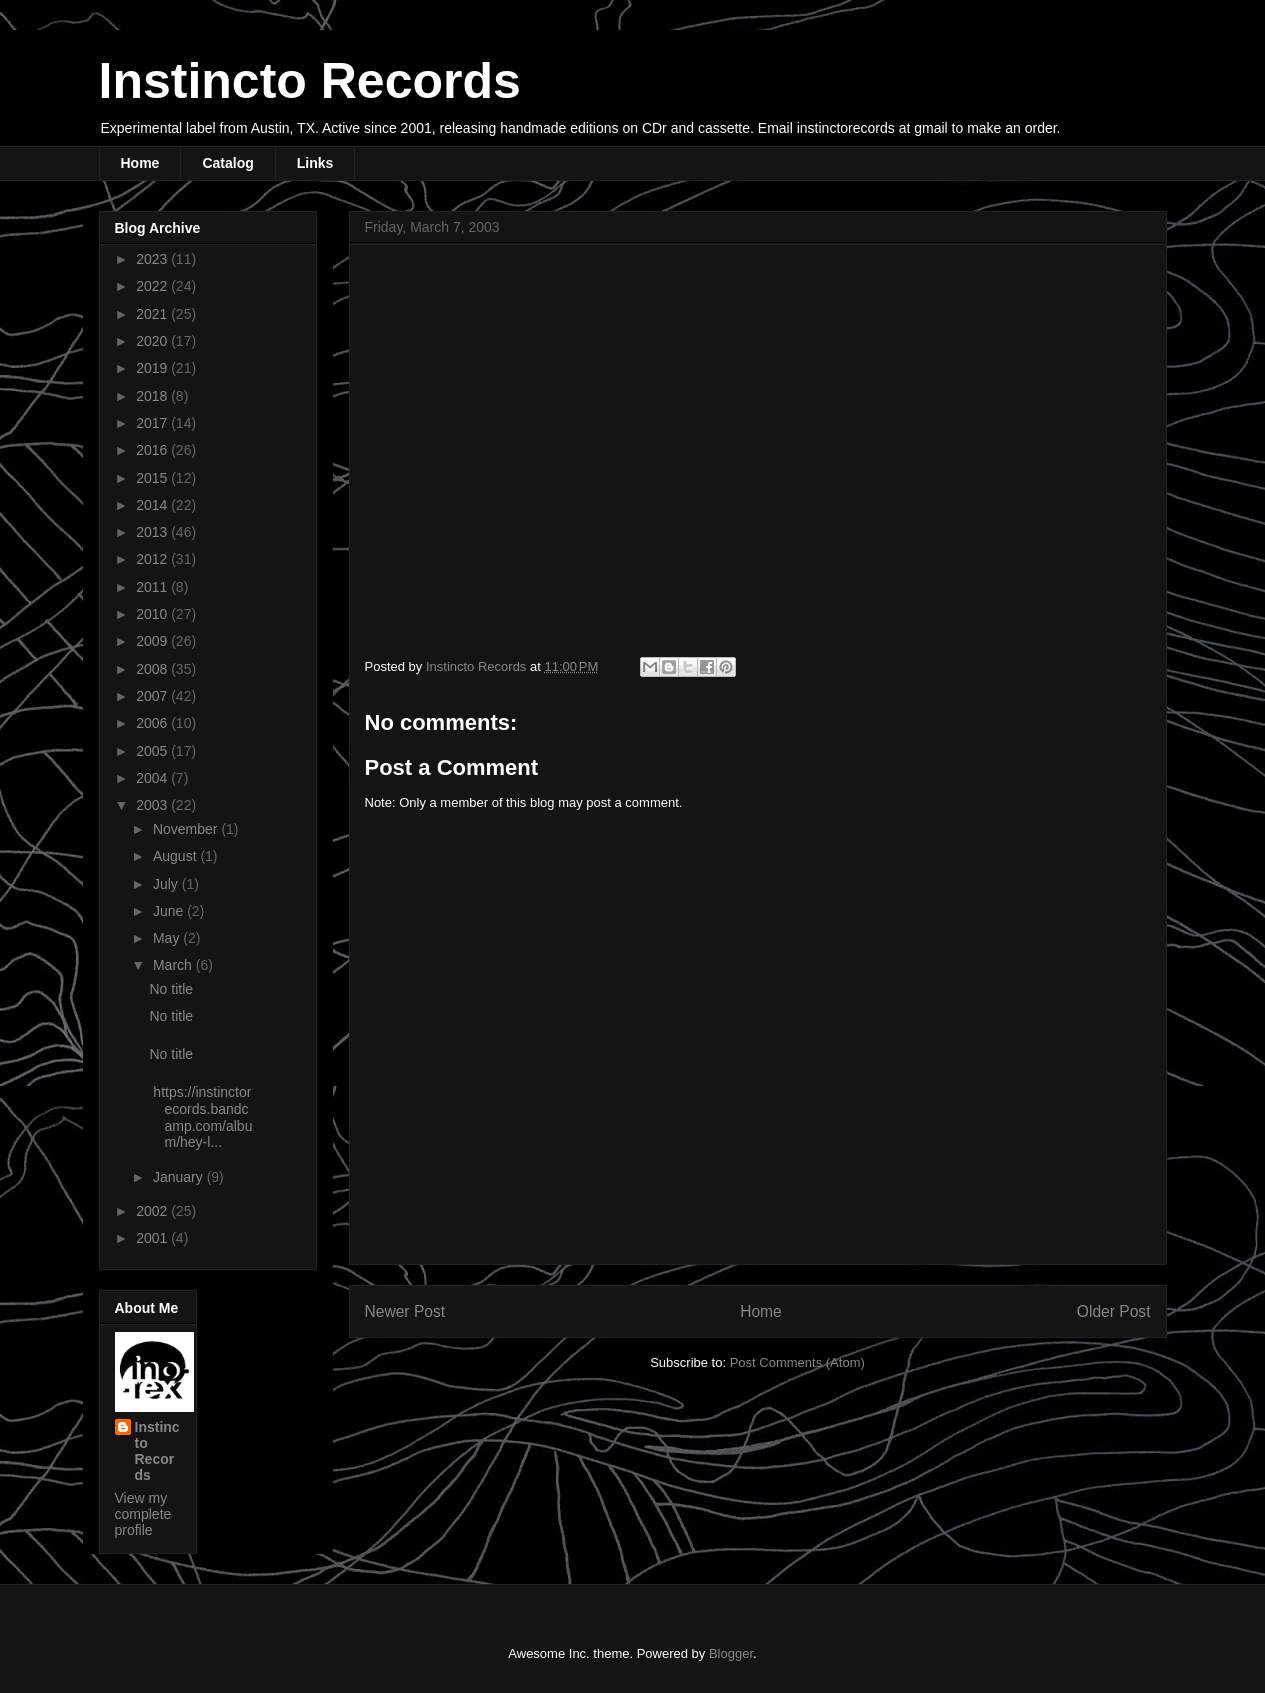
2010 (153, 614)
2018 (153, 396)
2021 (153, 314)
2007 (153, 696)
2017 (153, 423)
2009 (153, 641)
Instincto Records (310, 81)
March (174, 965)
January (180, 1177)
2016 (153, 450)
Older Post (1114, 1311)
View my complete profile (143, 1514)
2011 (153, 587)
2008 (153, 669)
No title (171, 989)
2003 (153, 805)
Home (140, 163)
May (168, 938)
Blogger (731, 1653)
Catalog (227, 163)
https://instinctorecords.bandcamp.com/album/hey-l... (200, 1117)
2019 (153, 368)
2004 (153, 778)
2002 (153, 1211)
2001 (153, 1238)
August (176, 856)
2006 (153, 723)
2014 (153, 505)
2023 (153, 259)
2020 (153, 341)
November (187, 829)
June (170, 911)
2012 (153, 559)
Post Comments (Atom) (797, 1362)
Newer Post (405, 1311)
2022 (153, 286)
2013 (153, 532)
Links (315, 163)
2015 (153, 478)
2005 (153, 751)
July (167, 884)
